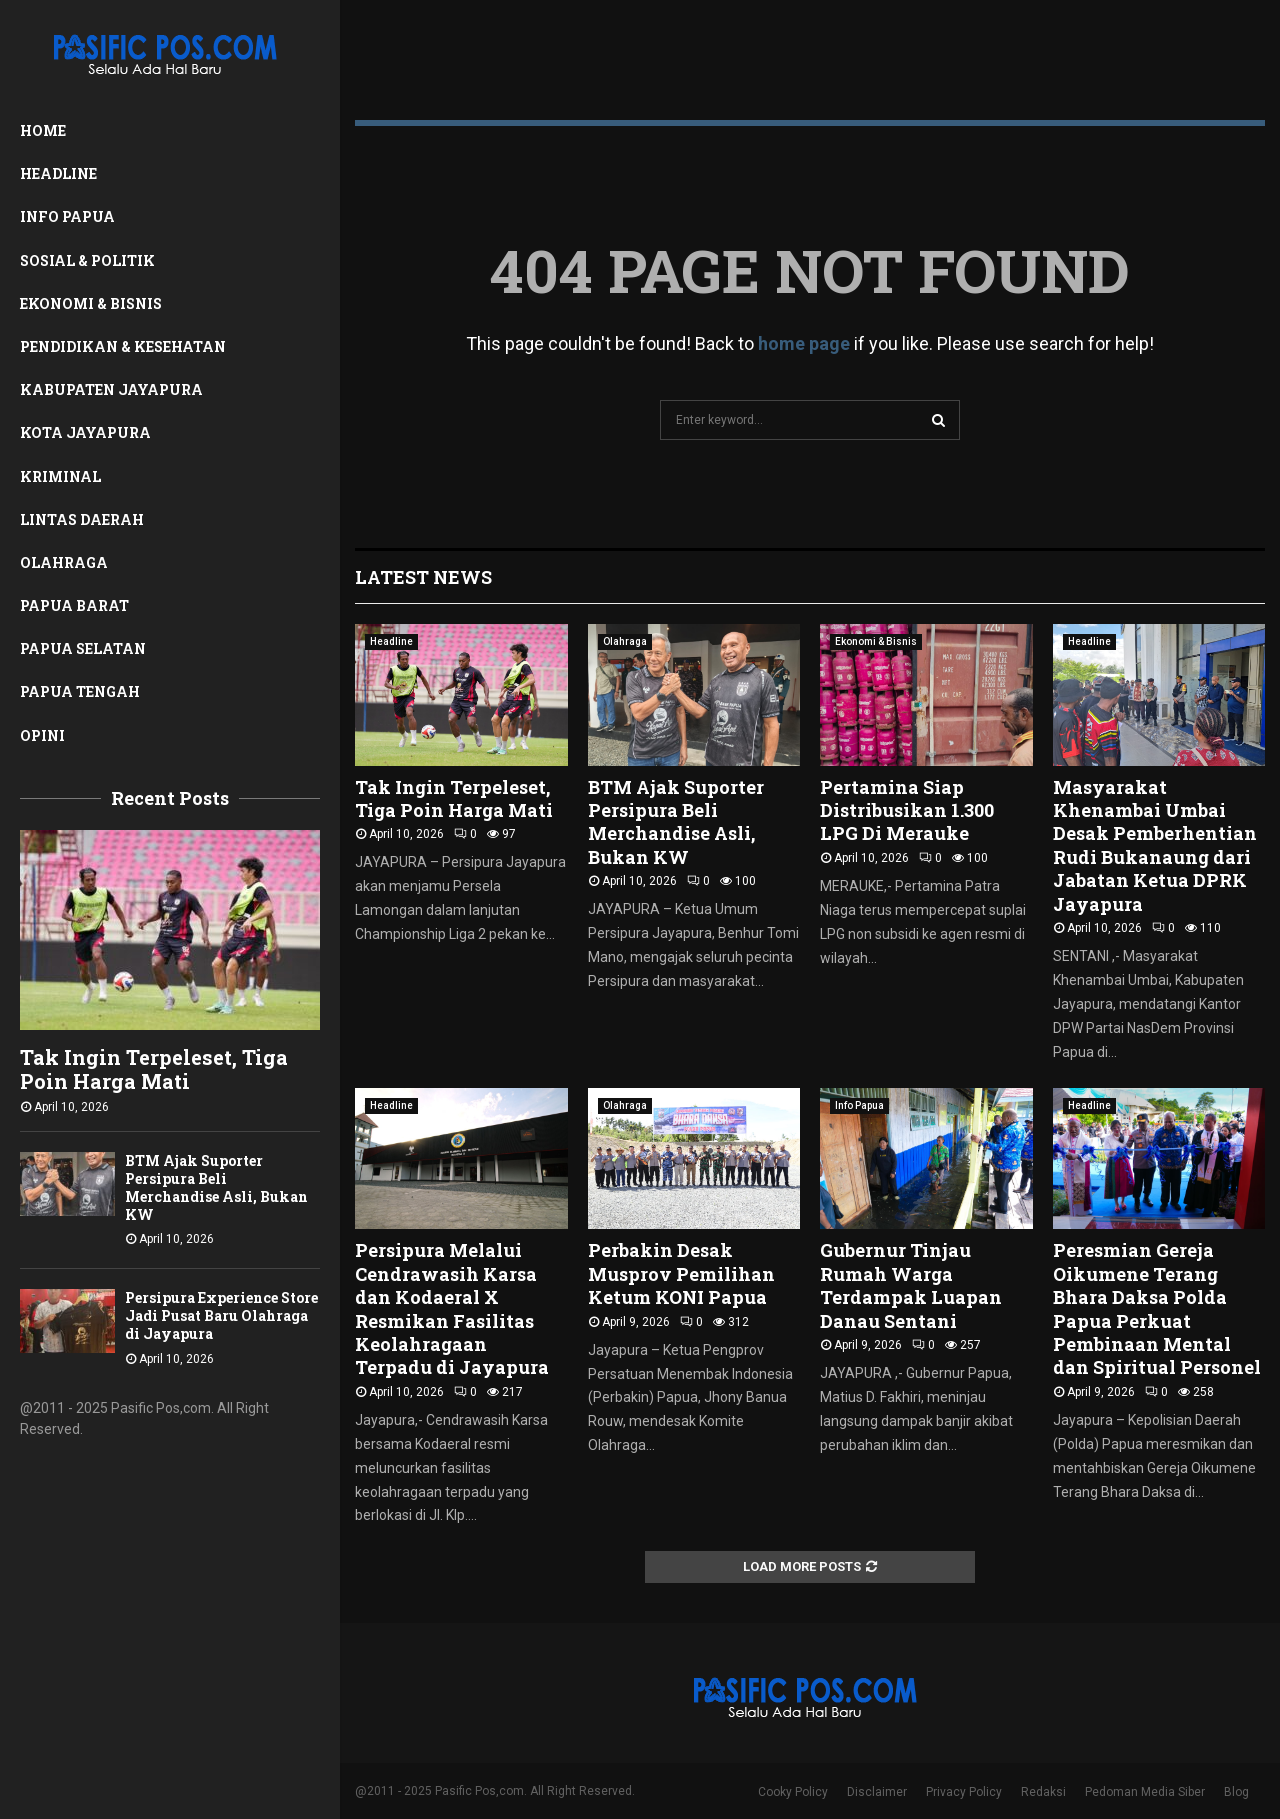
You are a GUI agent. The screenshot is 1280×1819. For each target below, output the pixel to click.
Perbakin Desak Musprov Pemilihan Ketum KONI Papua (681, 1273)
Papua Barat (74, 605)
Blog (1236, 1792)
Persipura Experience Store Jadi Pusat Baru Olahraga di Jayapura (221, 1315)
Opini (42, 735)
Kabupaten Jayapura (111, 389)
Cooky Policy (793, 1792)
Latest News (423, 577)
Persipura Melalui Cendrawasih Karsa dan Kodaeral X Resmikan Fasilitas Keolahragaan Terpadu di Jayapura (452, 1308)
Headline (58, 173)
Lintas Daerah (82, 519)
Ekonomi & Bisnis (91, 303)
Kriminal (60, 476)
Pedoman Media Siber (1145, 1792)
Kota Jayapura (85, 432)
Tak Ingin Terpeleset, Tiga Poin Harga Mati (154, 1069)
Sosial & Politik (87, 260)
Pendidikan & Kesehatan (123, 346)
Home (43, 130)
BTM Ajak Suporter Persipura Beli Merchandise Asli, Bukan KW (216, 1187)
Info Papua (67, 216)
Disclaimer (877, 1792)
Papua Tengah (80, 691)
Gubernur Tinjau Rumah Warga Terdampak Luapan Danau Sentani (911, 1285)
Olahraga (64, 562)
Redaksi (1043, 1792)
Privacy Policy (964, 1792)
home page (804, 343)
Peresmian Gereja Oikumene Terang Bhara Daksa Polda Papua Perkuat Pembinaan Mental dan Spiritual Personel (1157, 1308)
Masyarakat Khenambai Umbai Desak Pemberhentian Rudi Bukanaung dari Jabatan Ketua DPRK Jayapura (1155, 845)
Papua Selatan (83, 648)
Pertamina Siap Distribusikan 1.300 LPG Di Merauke (907, 810)
